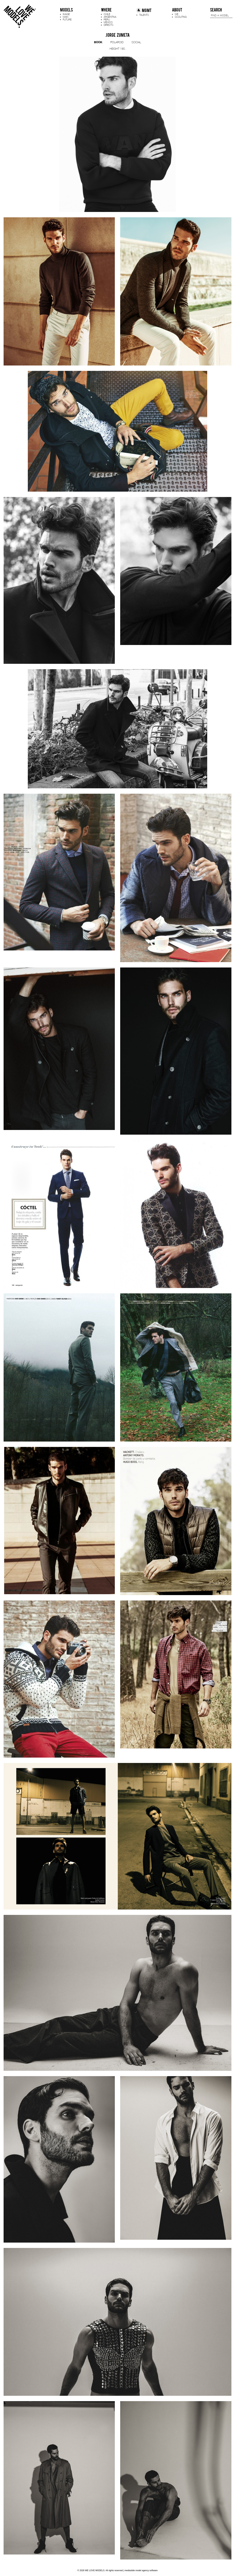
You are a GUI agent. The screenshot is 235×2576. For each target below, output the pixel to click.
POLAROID (117, 42)
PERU (107, 19)
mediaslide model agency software (141, 2570)
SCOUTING (181, 16)
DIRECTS (108, 24)
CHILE (107, 14)
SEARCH (216, 10)
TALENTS (144, 14)
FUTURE (67, 19)
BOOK (98, 42)
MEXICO (108, 22)
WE (176, 14)
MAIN (65, 16)
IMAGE (66, 14)
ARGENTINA (110, 16)
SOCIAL (136, 42)
